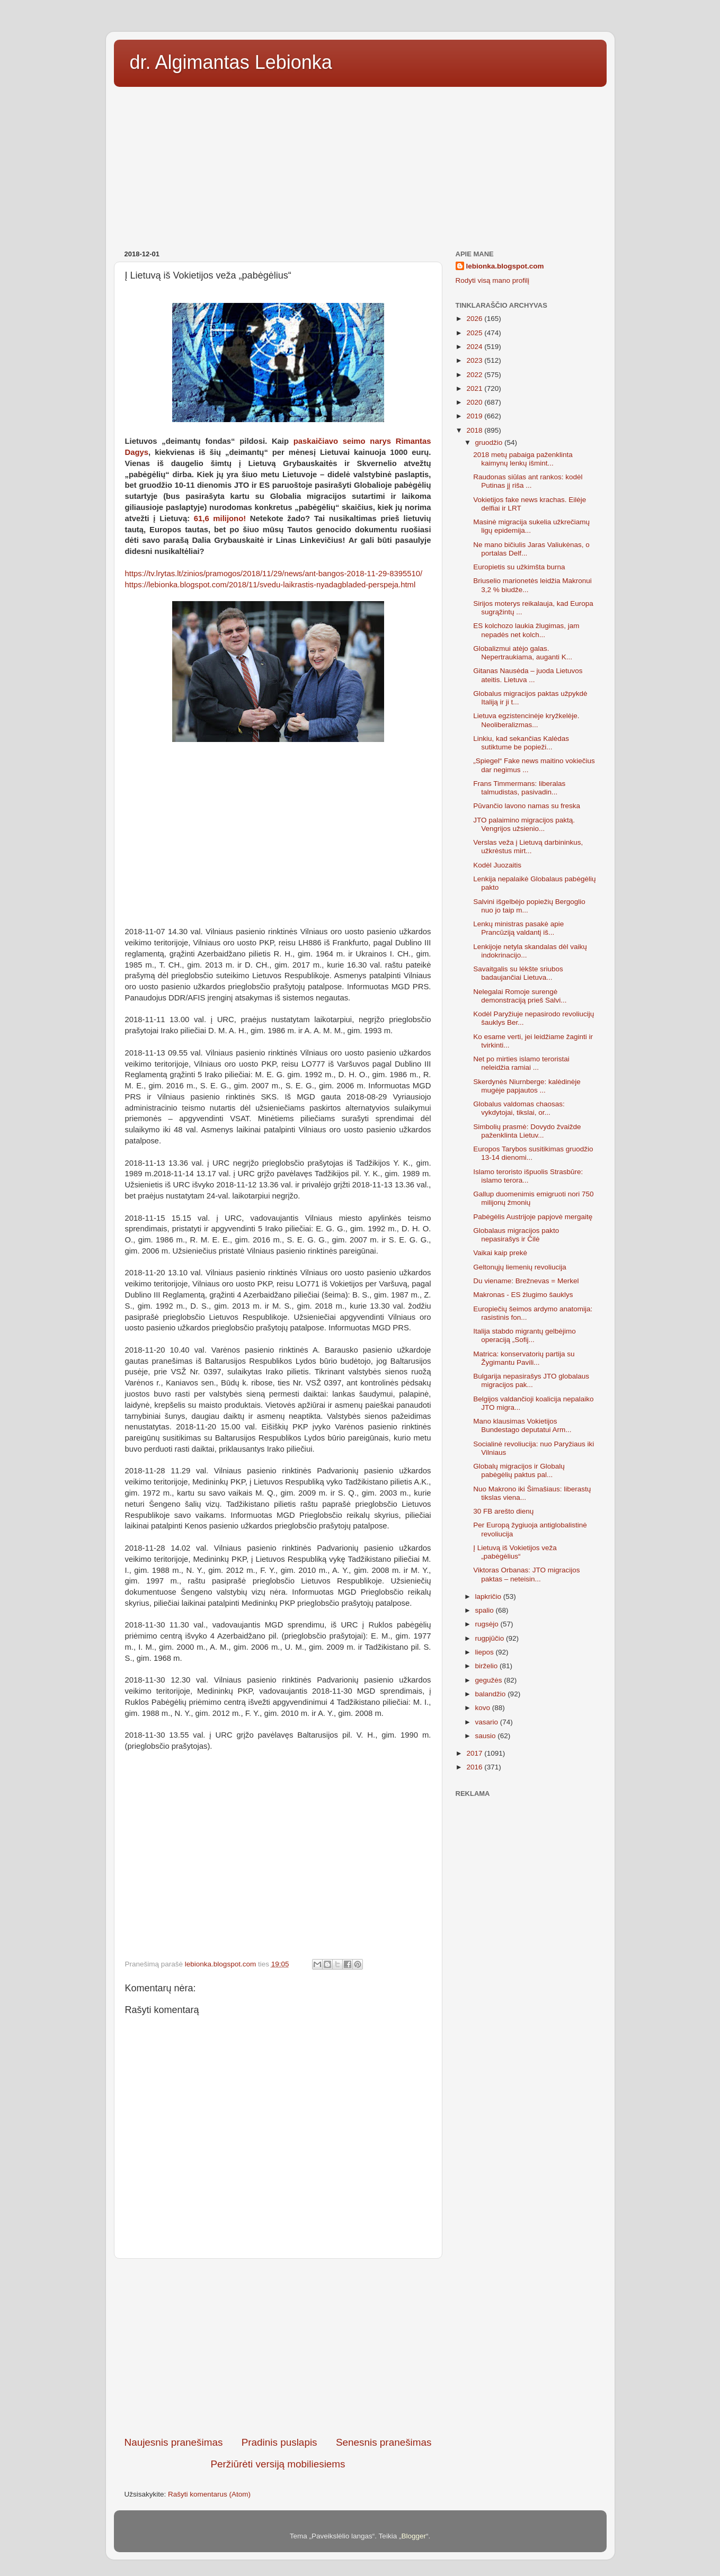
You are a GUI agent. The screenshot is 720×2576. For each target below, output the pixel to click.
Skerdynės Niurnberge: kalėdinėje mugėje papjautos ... (527, 1086)
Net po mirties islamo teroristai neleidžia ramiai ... (521, 1063)
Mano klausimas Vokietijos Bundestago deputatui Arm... (522, 1425)
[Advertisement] (360, 165)
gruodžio (490, 442)
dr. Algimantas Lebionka (231, 62)
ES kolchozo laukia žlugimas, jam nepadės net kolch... (526, 630)
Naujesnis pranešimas (174, 2442)
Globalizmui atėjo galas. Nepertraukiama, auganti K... (522, 653)
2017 (475, 1753)
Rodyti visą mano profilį (493, 280)
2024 (475, 347)
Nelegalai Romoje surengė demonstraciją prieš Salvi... (519, 996)
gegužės (489, 1680)
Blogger (413, 2536)
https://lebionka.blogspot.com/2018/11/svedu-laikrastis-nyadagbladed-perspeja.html (270, 584)
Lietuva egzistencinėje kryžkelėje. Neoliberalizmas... (526, 720)
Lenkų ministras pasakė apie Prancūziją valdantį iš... (518, 928)
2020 (475, 402)
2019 (475, 416)
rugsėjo (488, 1624)
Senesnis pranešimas (384, 2442)
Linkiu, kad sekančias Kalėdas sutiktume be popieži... (521, 743)
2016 (475, 1767)
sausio (486, 1736)
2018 (475, 430)
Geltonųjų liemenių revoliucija (519, 1267)
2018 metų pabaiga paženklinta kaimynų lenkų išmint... (523, 459)
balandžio (491, 1694)
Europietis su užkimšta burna (519, 567)
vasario (487, 1722)
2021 (475, 388)
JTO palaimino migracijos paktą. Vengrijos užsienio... (524, 824)
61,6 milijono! (220, 518)
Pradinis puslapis (279, 2442)
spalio (485, 1610)
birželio (487, 1666)
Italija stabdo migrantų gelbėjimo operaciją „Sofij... (524, 1335)
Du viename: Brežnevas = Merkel (526, 1281)
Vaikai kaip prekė (500, 1253)
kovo (483, 1708)
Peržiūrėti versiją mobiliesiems (277, 2464)
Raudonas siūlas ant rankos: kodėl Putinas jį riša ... (527, 481)
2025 (475, 333)
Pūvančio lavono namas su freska (526, 806)
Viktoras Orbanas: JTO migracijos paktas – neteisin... (526, 1574)
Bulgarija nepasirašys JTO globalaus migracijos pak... (531, 1380)
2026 (475, 319)
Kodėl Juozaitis (497, 865)
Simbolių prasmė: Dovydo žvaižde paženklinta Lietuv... (527, 1131)
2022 (475, 375)
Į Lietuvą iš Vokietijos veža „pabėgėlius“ (515, 1552)
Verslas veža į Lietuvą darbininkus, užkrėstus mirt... (528, 846)
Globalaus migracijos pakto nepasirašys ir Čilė (516, 1235)
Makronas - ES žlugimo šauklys (523, 1295)
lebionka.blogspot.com (505, 266)
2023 (475, 360)
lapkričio (489, 1596)
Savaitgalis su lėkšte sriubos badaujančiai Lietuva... (518, 973)
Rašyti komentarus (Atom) (209, 2494)
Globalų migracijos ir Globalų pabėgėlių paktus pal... (519, 1470)
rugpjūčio (490, 1638)
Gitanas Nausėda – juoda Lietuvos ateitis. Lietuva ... (527, 675)
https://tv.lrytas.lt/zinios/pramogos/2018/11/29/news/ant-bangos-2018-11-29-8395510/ (274, 573)
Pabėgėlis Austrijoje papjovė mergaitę (532, 1217)
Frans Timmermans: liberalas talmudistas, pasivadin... (519, 788)
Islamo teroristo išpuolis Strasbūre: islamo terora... (528, 1176)
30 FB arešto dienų (503, 1511)
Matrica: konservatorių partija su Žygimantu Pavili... (523, 1358)
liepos (485, 1652)
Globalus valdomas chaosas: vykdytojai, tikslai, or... (519, 1108)
